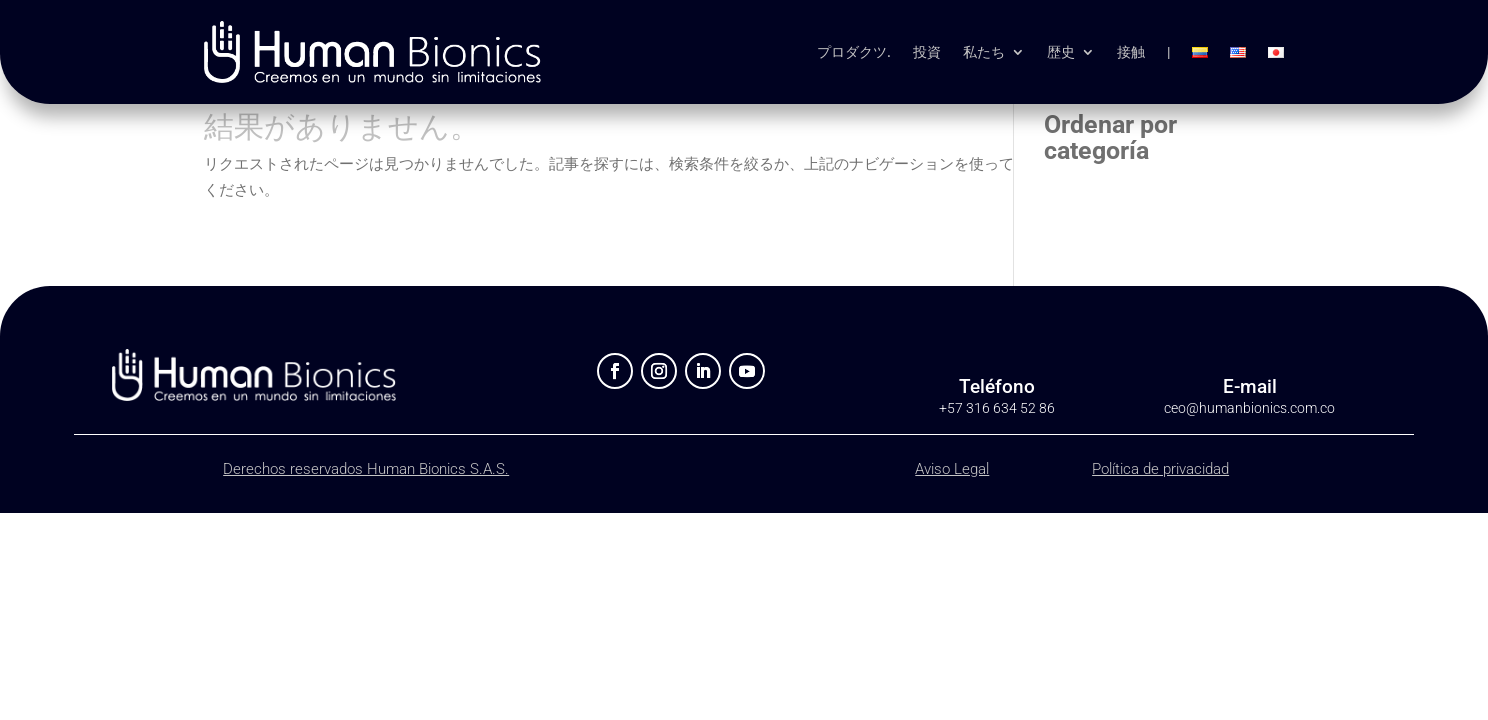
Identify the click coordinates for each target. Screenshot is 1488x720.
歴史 (1061, 52)
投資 (927, 52)
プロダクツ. (854, 52)
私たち (984, 52)
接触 (1131, 52)
